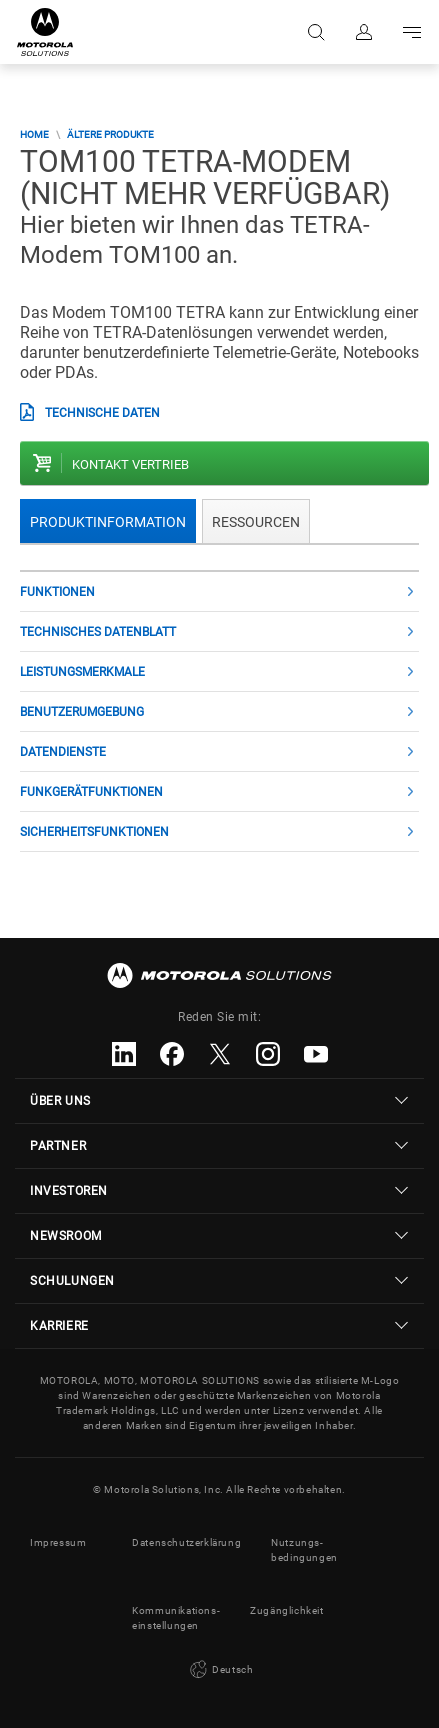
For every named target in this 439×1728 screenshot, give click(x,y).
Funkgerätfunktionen (91, 792)
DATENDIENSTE (63, 752)
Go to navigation (412, 32)
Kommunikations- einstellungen (176, 1618)
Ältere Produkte (110, 134)
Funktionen (57, 592)
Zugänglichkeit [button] (286, 1610)
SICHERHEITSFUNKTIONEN (94, 832)
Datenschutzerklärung (186, 1542)
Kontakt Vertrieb (130, 464)
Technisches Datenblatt (98, 632)
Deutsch (220, 1670)
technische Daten (102, 413)
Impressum (58, 1542)
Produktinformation (108, 522)
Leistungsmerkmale (82, 672)
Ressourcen (256, 522)
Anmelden (364, 32)
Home (34, 134)
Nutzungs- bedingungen (304, 1550)
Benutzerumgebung (82, 712)
